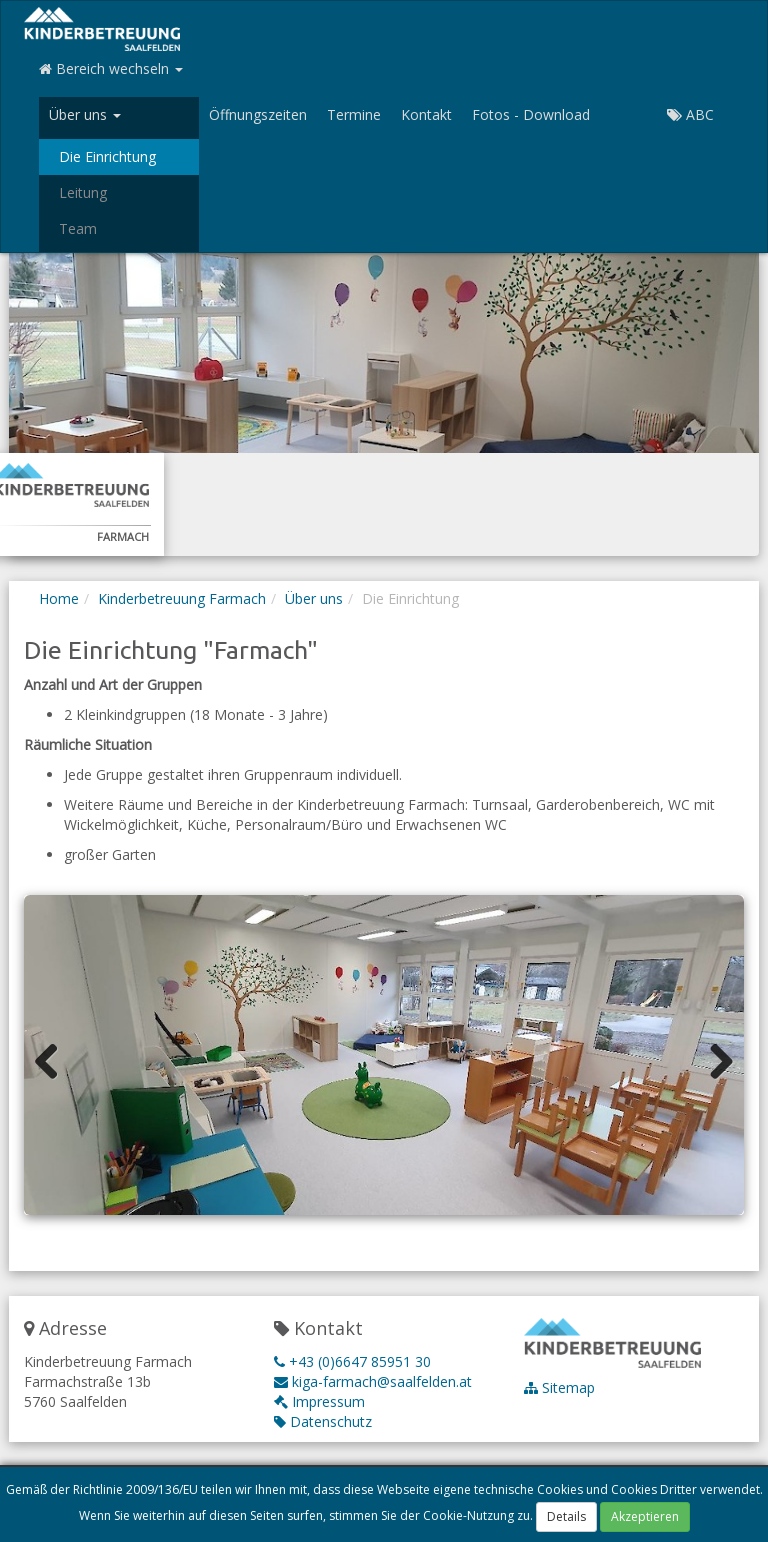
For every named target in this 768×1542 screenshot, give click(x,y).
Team (78, 228)
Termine (354, 114)
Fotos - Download (531, 114)
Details (566, 1519)
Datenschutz (323, 1421)
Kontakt (426, 114)
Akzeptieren (645, 1519)
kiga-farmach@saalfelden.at (373, 1381)
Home (59, 598)
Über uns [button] (85, 114)
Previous (54, 1060)
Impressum (319, 1401)
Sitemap (559, 1387)
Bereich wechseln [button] (111, 68)
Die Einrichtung (107, 156)
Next (714, 1060)
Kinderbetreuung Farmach (182, 598)
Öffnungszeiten (258, 114)
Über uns (314, 598)
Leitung (83, 192)
